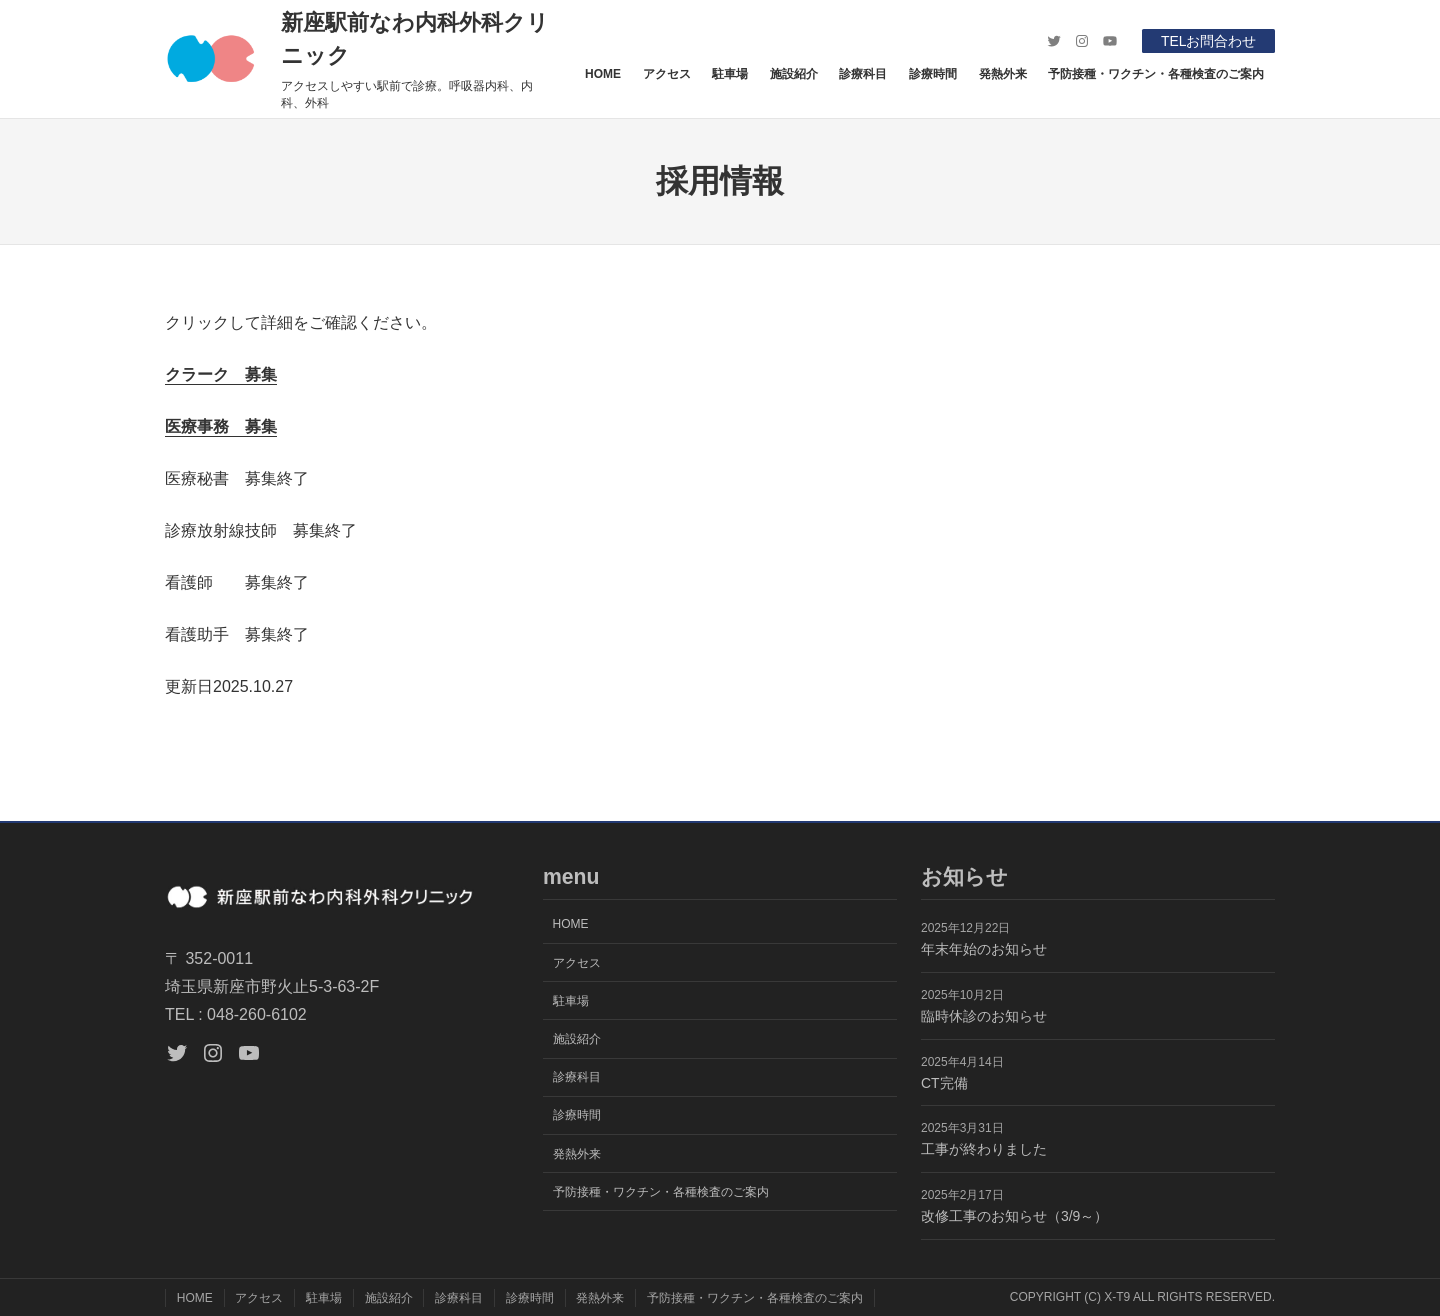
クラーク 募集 (221, 374)
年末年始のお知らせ (984, 949)
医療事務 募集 (221, 426)
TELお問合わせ (1209, 41)
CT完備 (944, 1083)
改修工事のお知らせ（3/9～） (1014, 1216)
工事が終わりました (984, 1149)
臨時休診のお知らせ (984, 1016)
